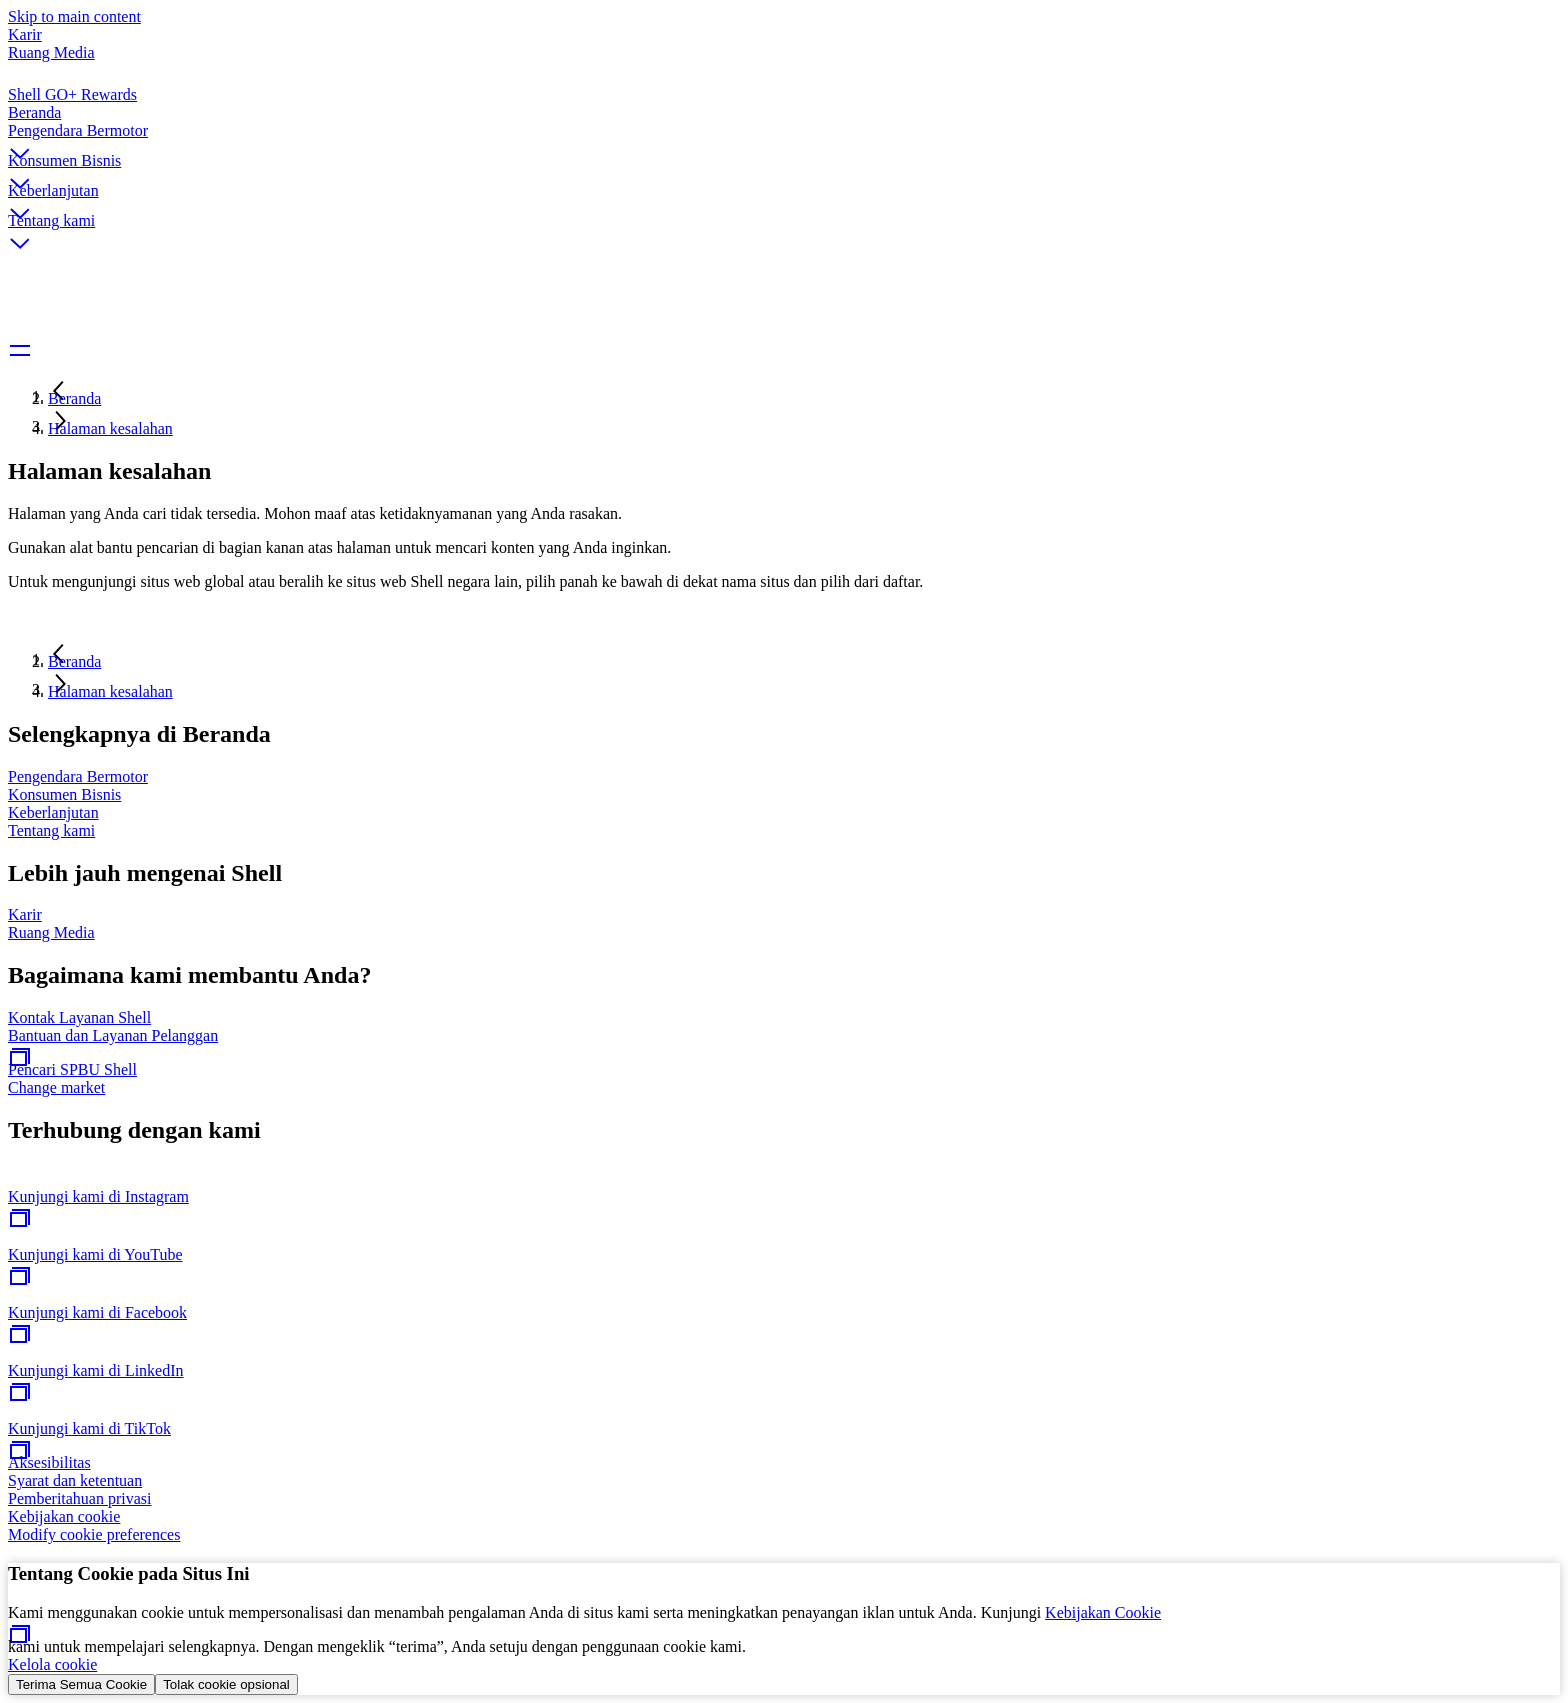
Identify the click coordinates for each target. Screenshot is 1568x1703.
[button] (784, 137)
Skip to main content (74, 16)
